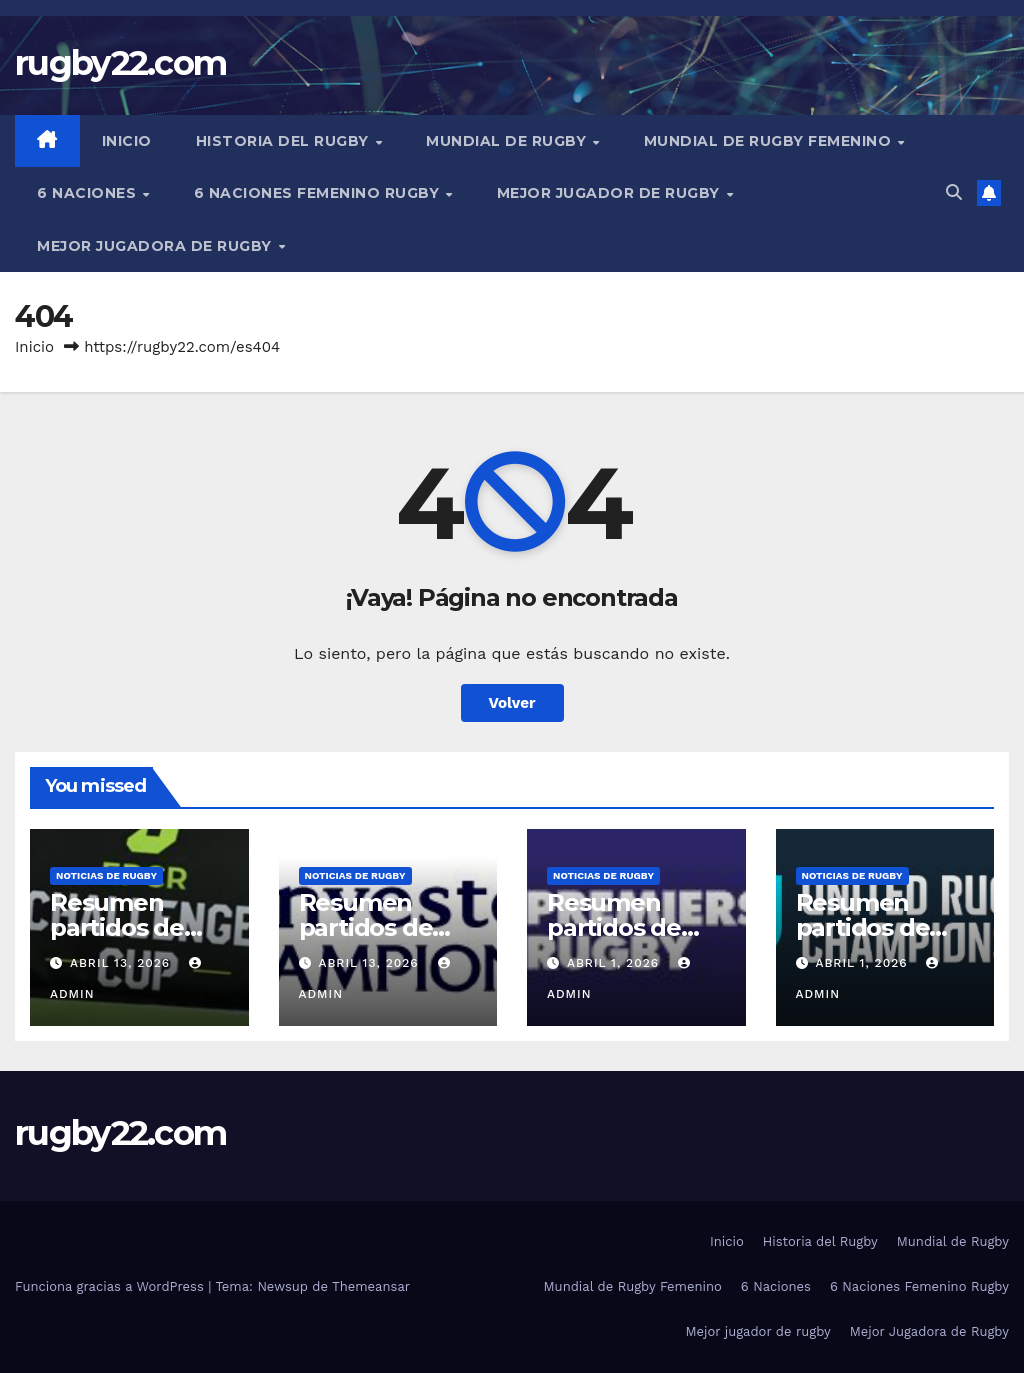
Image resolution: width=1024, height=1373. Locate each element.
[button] (954, 192)
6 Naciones (89, 193)
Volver (512, 703)
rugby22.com (120, 63)
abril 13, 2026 (122, 963)
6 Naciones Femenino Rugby (319, 193)
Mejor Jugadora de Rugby (156, 246)
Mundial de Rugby (508, 141)
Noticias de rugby (106, 875)
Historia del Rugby (285, 141)
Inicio (127, 141)
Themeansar (371, 1286)
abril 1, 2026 (615, 963)
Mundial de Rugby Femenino (770, 141)
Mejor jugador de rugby (611, 193)
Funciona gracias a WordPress (111, 1286)
